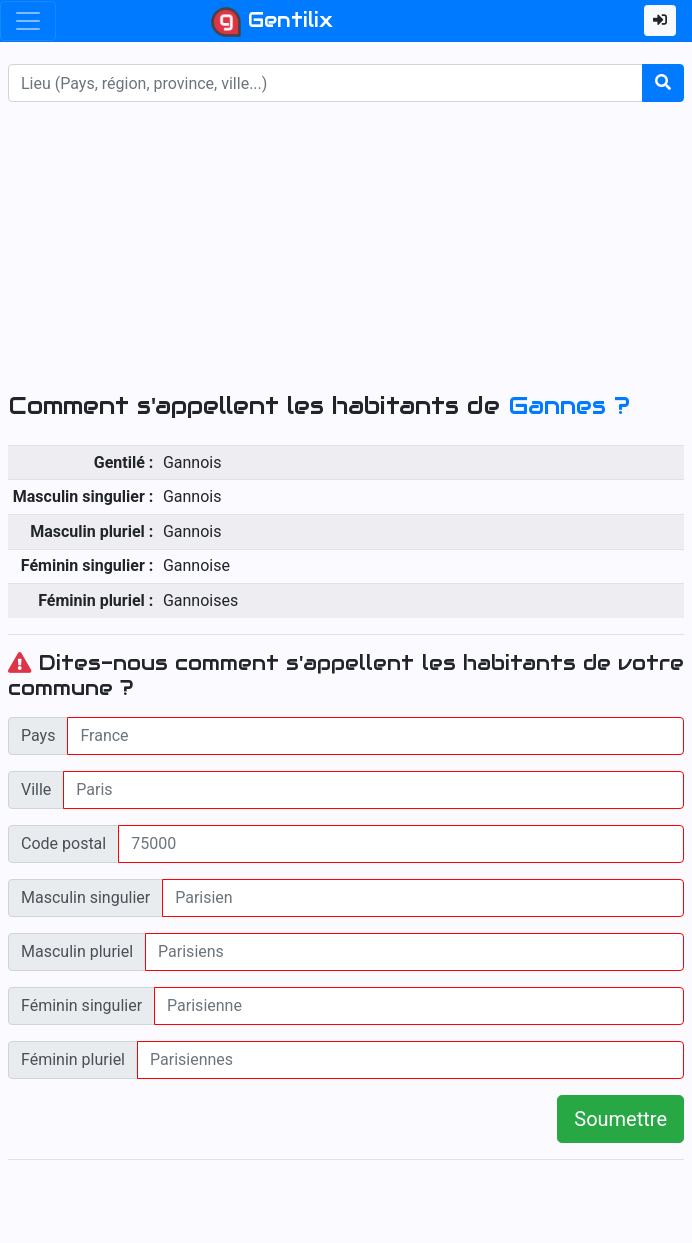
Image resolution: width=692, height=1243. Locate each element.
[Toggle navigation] (28, 21)
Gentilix (272, 22)
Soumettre (620, 1119)
